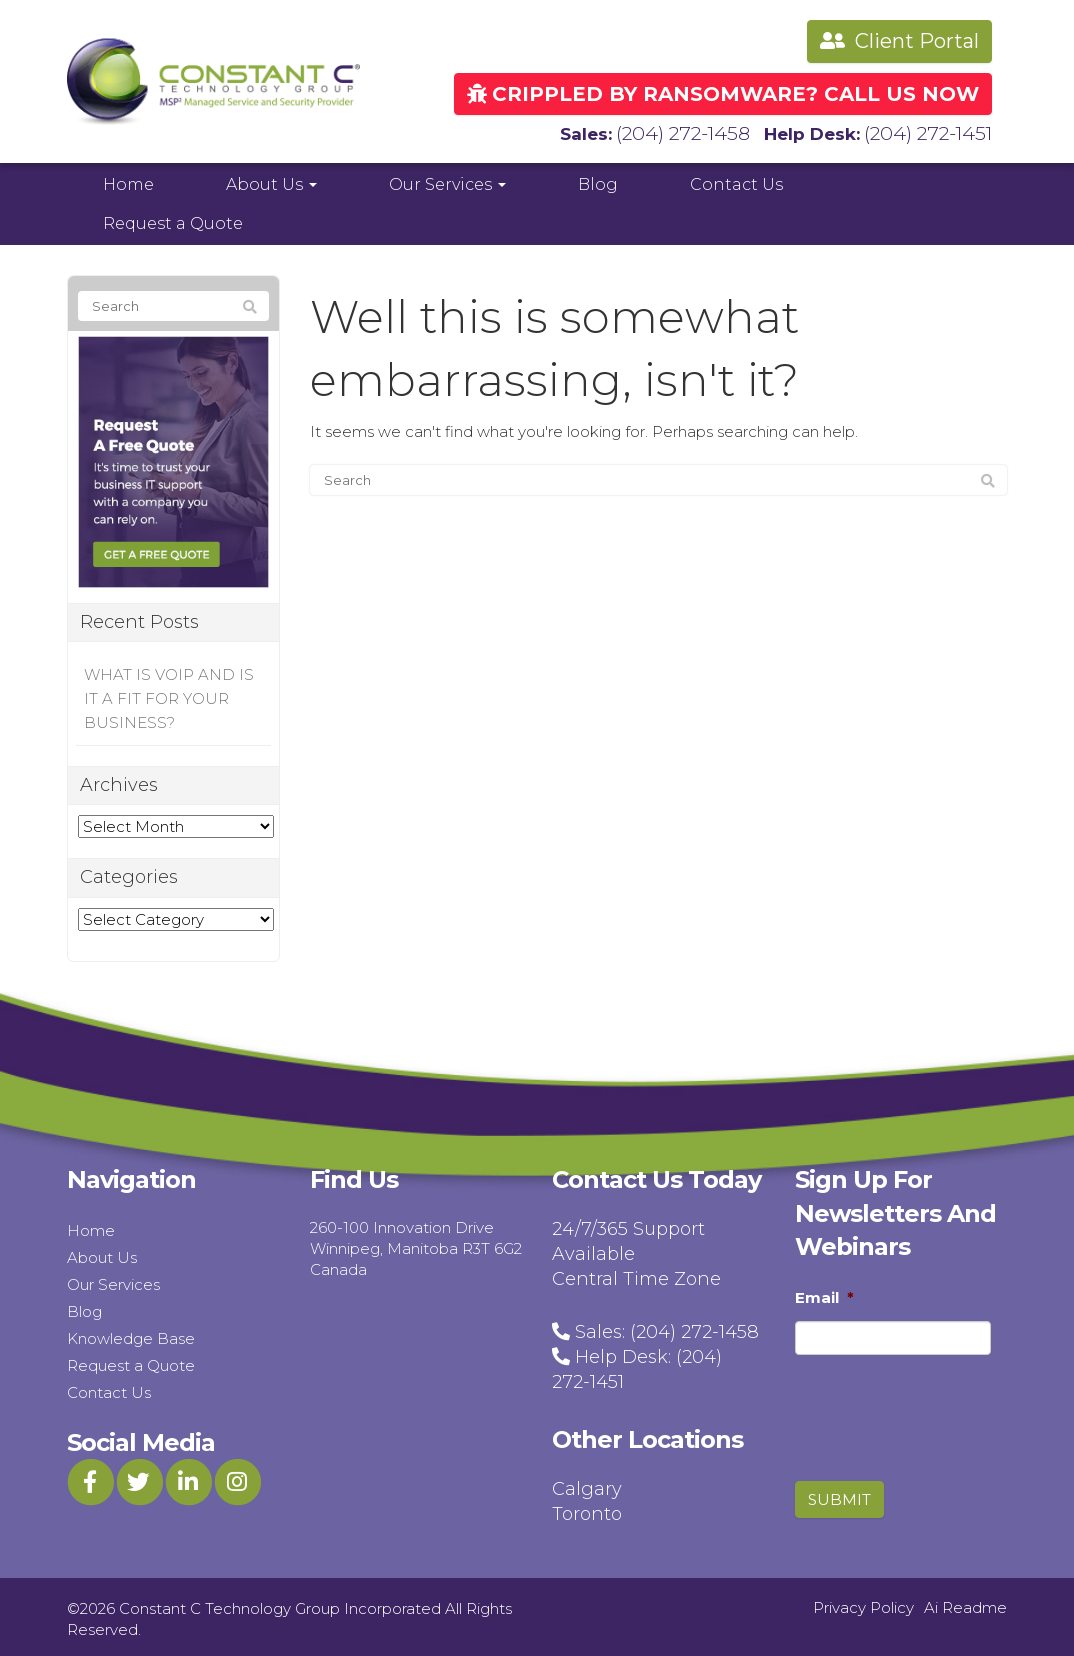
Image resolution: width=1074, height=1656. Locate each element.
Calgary (587, 1485)
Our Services (447, 180)
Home (128, 180)
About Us (271, 180)
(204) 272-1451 (934, 131)
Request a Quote (173, 219)
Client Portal (899, 41)
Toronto (587, 1511)
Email (824, 1294)
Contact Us (736, 180)
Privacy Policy (863, 1603)
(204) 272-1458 (703, 131)
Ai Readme (965, 1603)
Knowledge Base (131, 1334)
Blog (598, 180)
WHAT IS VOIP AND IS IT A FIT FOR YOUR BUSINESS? (169, 695)
